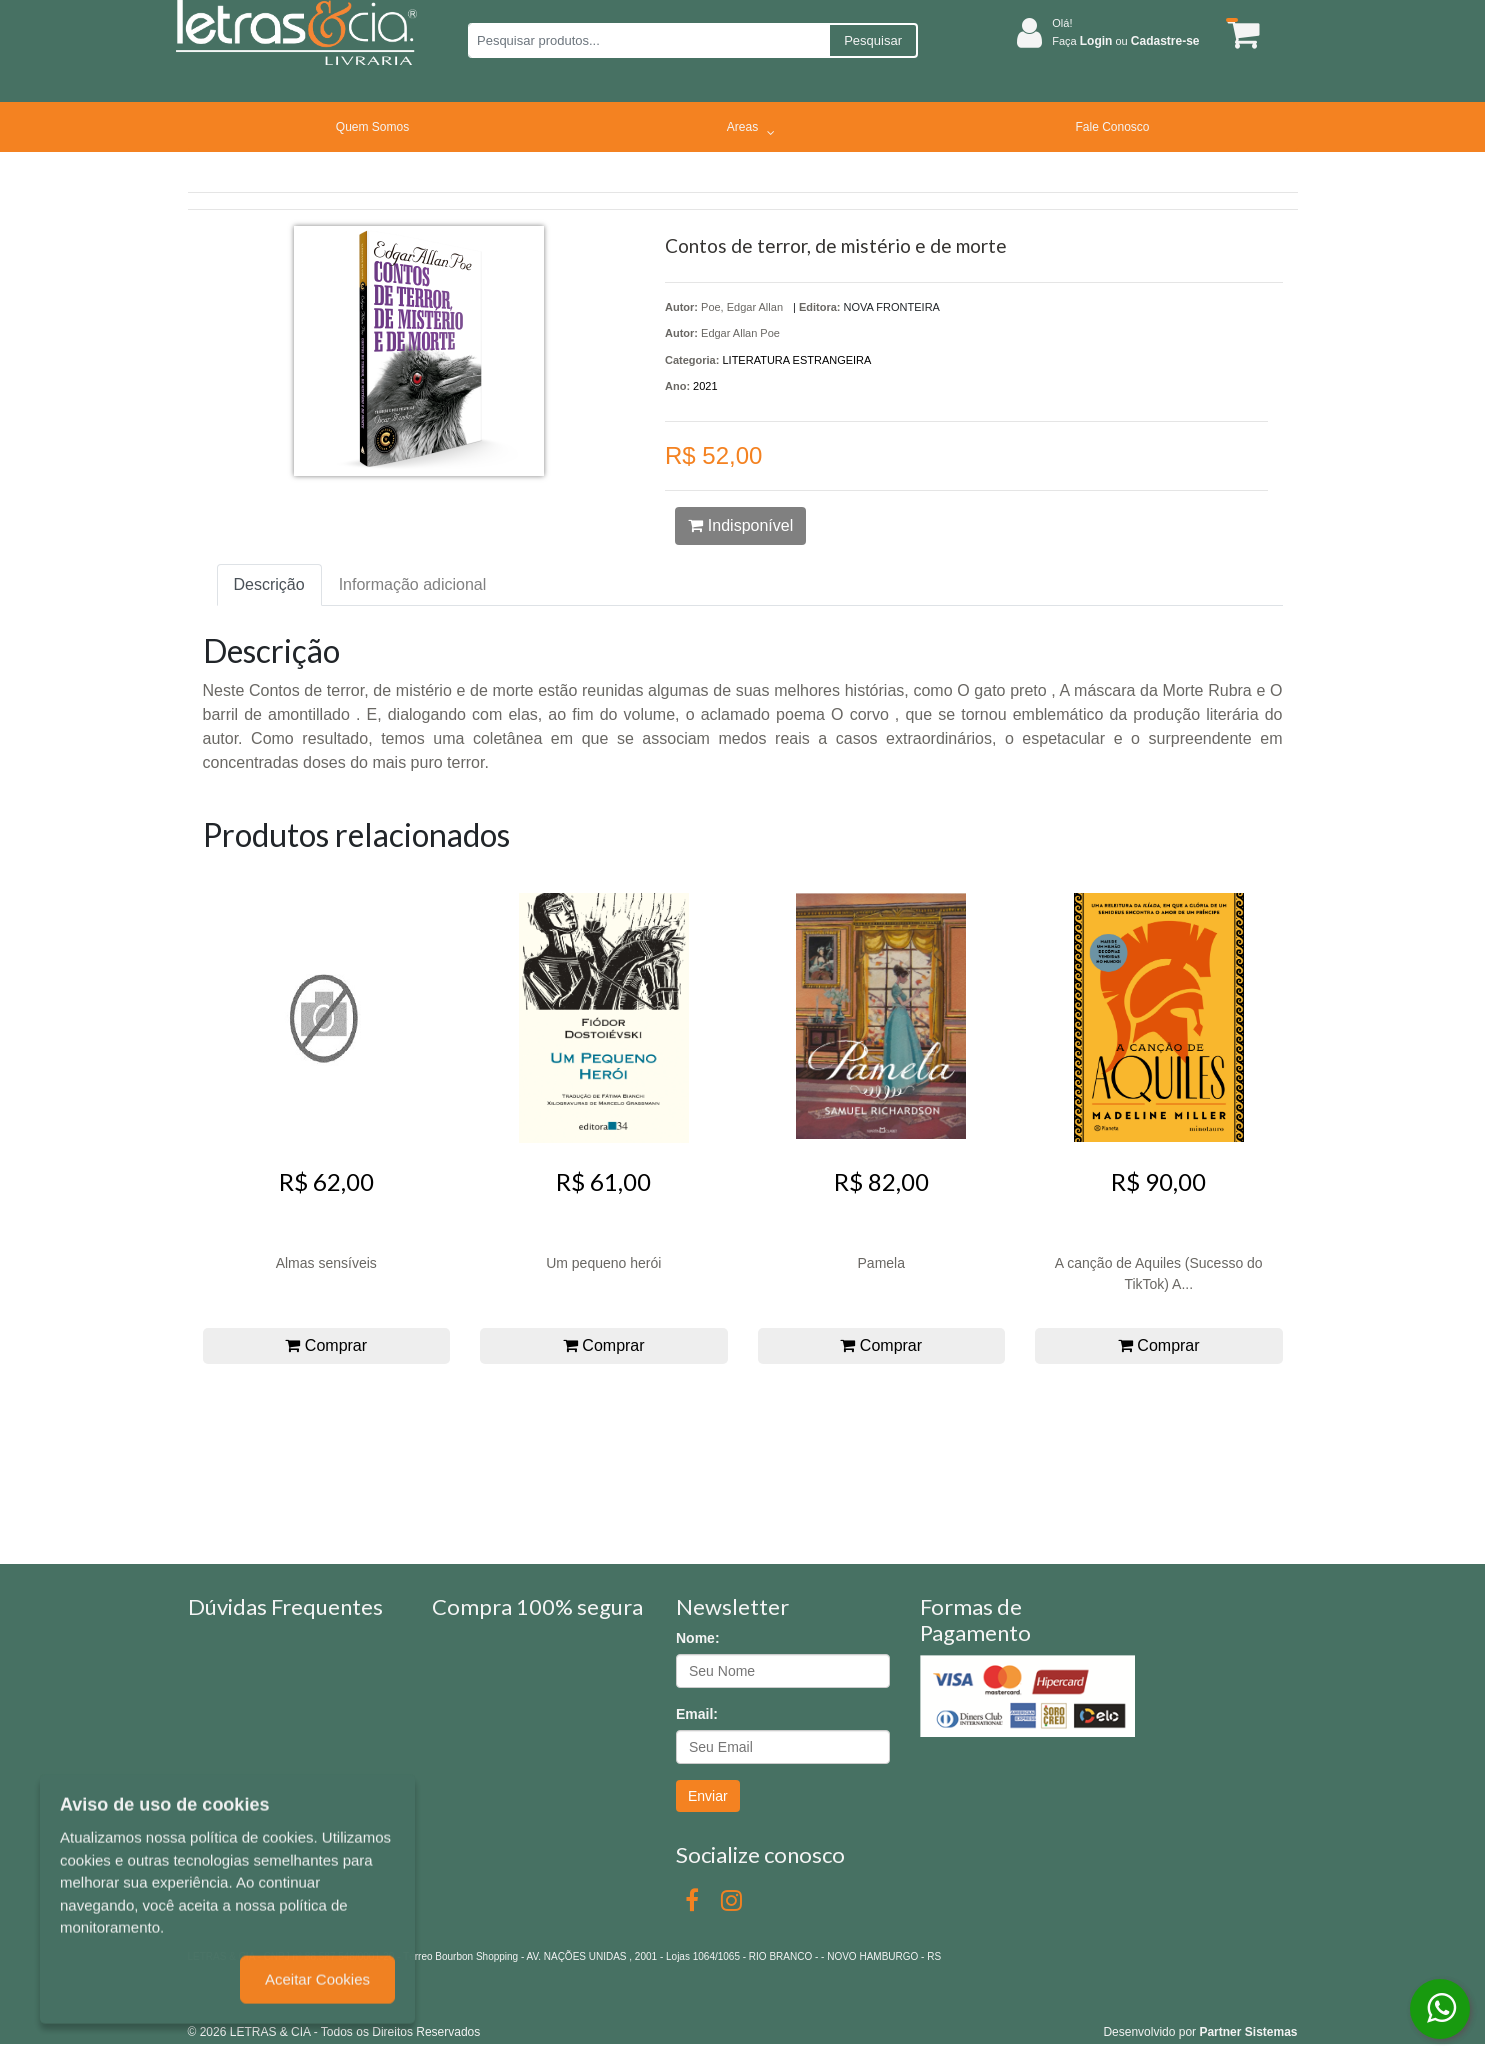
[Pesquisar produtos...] (648, 40)
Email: (697, 1714)
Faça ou (1125, 41)
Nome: (698, 1638)
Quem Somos (372, 127)
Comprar (326, 1345)
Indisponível (740, 525)
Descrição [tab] (269, 584)
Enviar (708, 1796)
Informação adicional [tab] (413, 584)
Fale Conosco (1112, 127)
